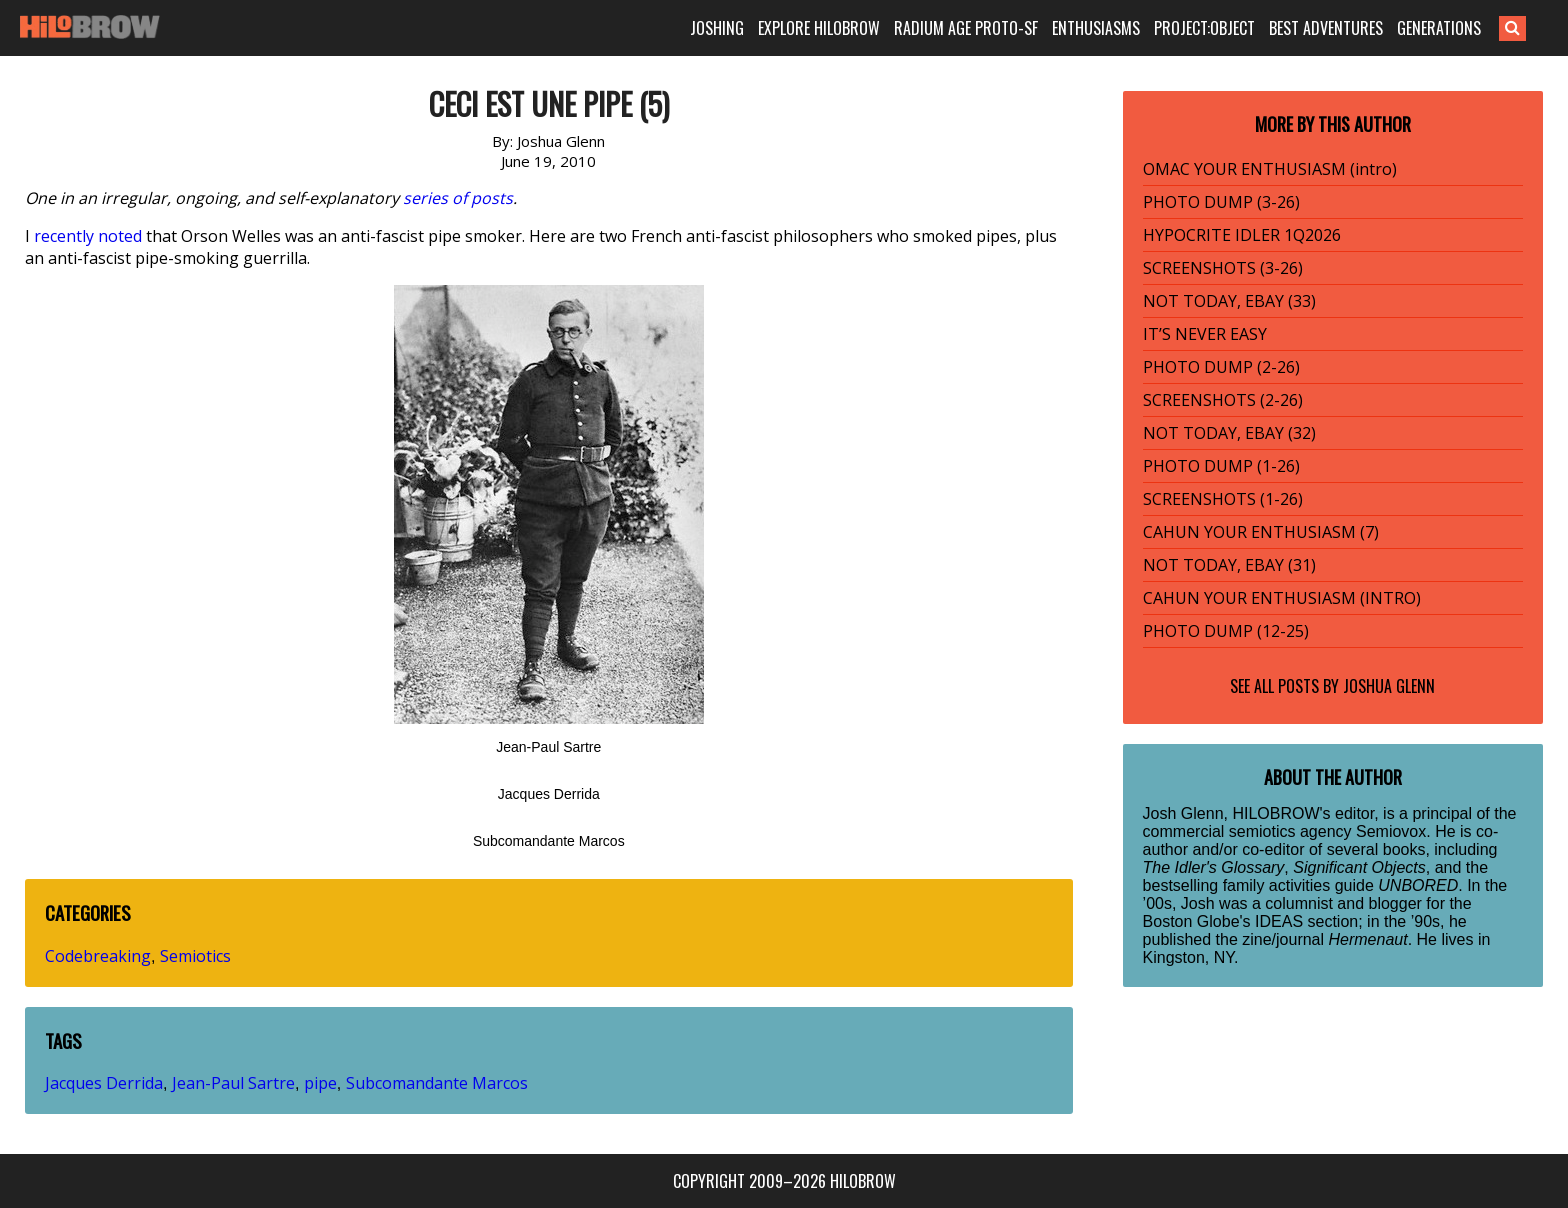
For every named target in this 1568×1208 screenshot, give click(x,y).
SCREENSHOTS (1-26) (1223, 499)
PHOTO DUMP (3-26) (1221, 202)
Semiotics (195, 956)
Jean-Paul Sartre (233, 1083)
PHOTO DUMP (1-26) (1221, 466)
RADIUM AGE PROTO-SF (966, 28)
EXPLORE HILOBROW (819, 28)
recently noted (88, 236)
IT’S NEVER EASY (1205, 334)
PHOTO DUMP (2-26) (1221, 367)
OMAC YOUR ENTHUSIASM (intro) (1270, 169)
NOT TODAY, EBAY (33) (1229, 301)
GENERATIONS (1439, 28)
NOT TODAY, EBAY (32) (1229, 433)
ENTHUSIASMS (1096, 28)
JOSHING (717, 28)
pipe (320, 1083)
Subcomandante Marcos (437, 1083)
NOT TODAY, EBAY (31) (1229, 565)
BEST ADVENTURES (1326, 28)
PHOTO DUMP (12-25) (1226, 631)
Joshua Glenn (1389, 686)
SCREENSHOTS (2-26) (1223, 400)
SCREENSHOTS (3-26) (1223, 268)
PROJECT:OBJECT (1204, 28)
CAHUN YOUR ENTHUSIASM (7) (1261, 532)
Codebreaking (98, 956)
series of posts (458, 198)
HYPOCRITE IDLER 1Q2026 (1242, 235)
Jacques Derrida (104, 1083)
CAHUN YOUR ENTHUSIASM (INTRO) (1282, 598)
